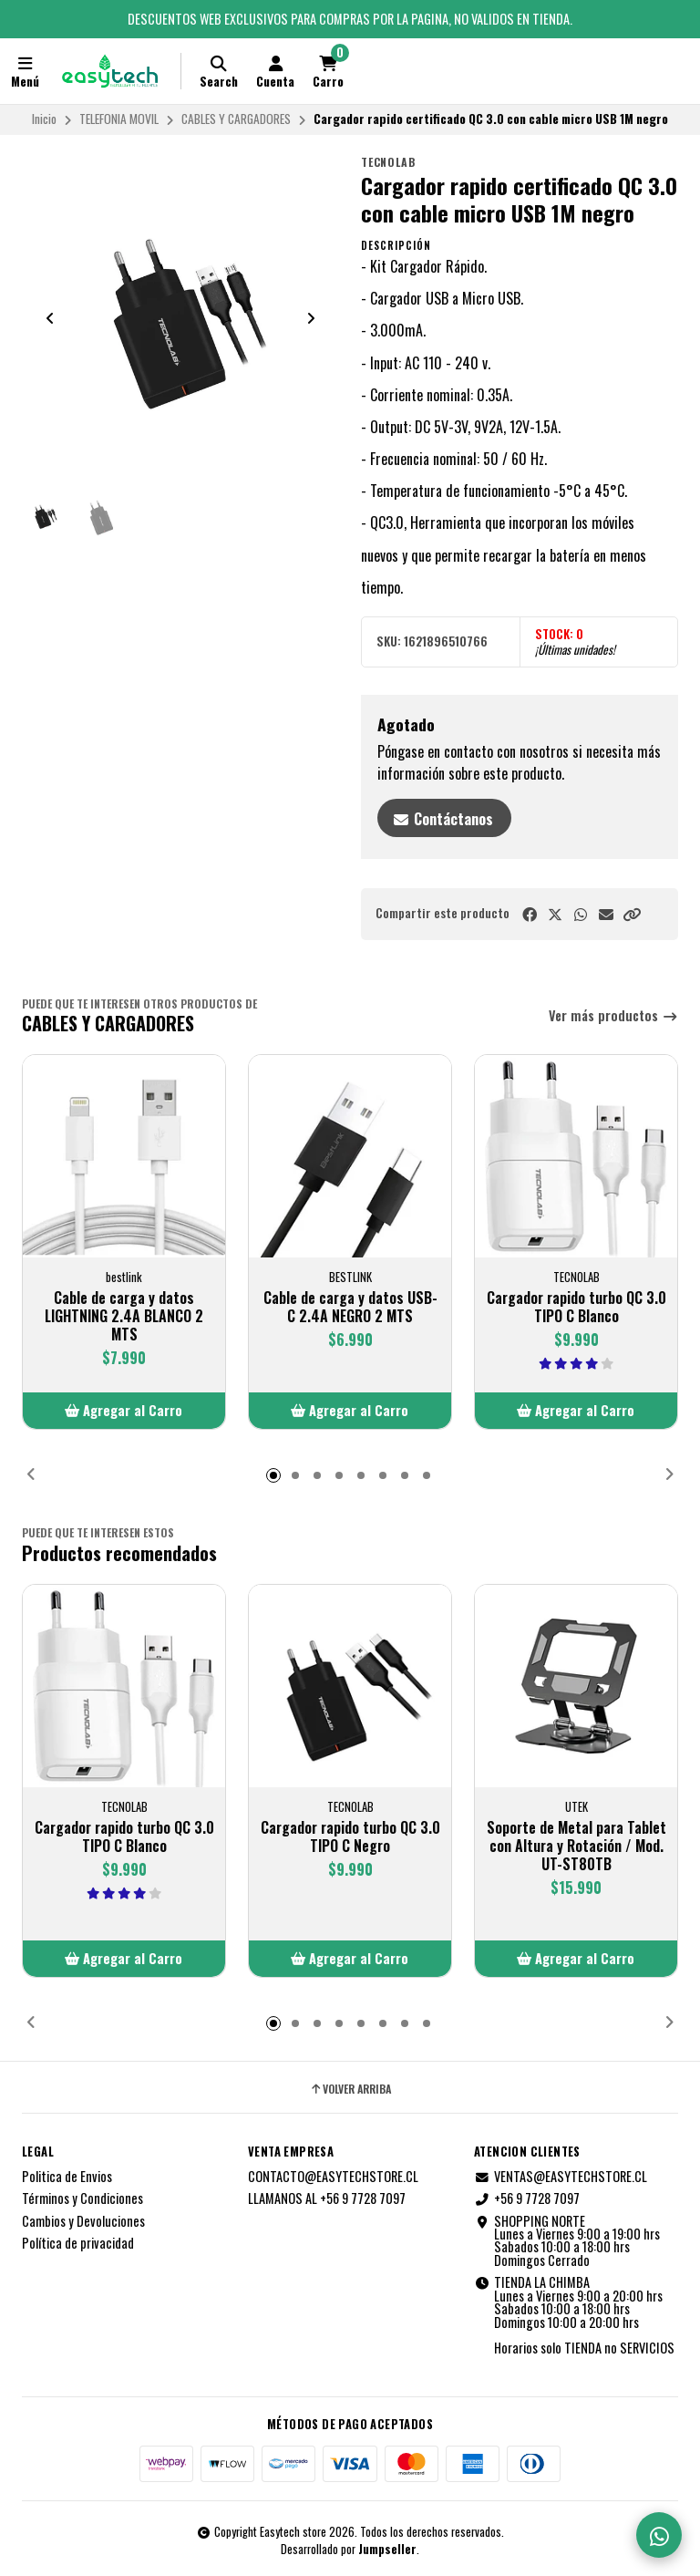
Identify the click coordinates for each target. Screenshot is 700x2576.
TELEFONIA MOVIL (119, 118)
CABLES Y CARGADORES (236, 118)
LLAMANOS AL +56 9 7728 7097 (327, 2198)
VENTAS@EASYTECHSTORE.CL (560, 2176)
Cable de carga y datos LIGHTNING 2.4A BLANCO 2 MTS (124, 1315)
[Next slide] (310, 318)
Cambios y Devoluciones (83, 2221)
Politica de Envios (67, 2176)
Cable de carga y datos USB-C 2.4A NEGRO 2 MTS (350, 1306)
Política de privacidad (78, 2243)
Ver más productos (613, 1016)
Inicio (44, 118)
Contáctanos (442, 819)
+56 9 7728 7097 (527, 2198)
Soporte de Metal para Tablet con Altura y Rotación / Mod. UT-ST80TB (576, 1845)
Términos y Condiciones (82, 2198)
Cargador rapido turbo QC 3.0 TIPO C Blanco (576, 1306)
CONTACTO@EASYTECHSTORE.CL (333, 2176)
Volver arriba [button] (350, 2089)
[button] (632, 914)
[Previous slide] (50, 318)
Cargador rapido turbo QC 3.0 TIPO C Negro (350, 1836)
